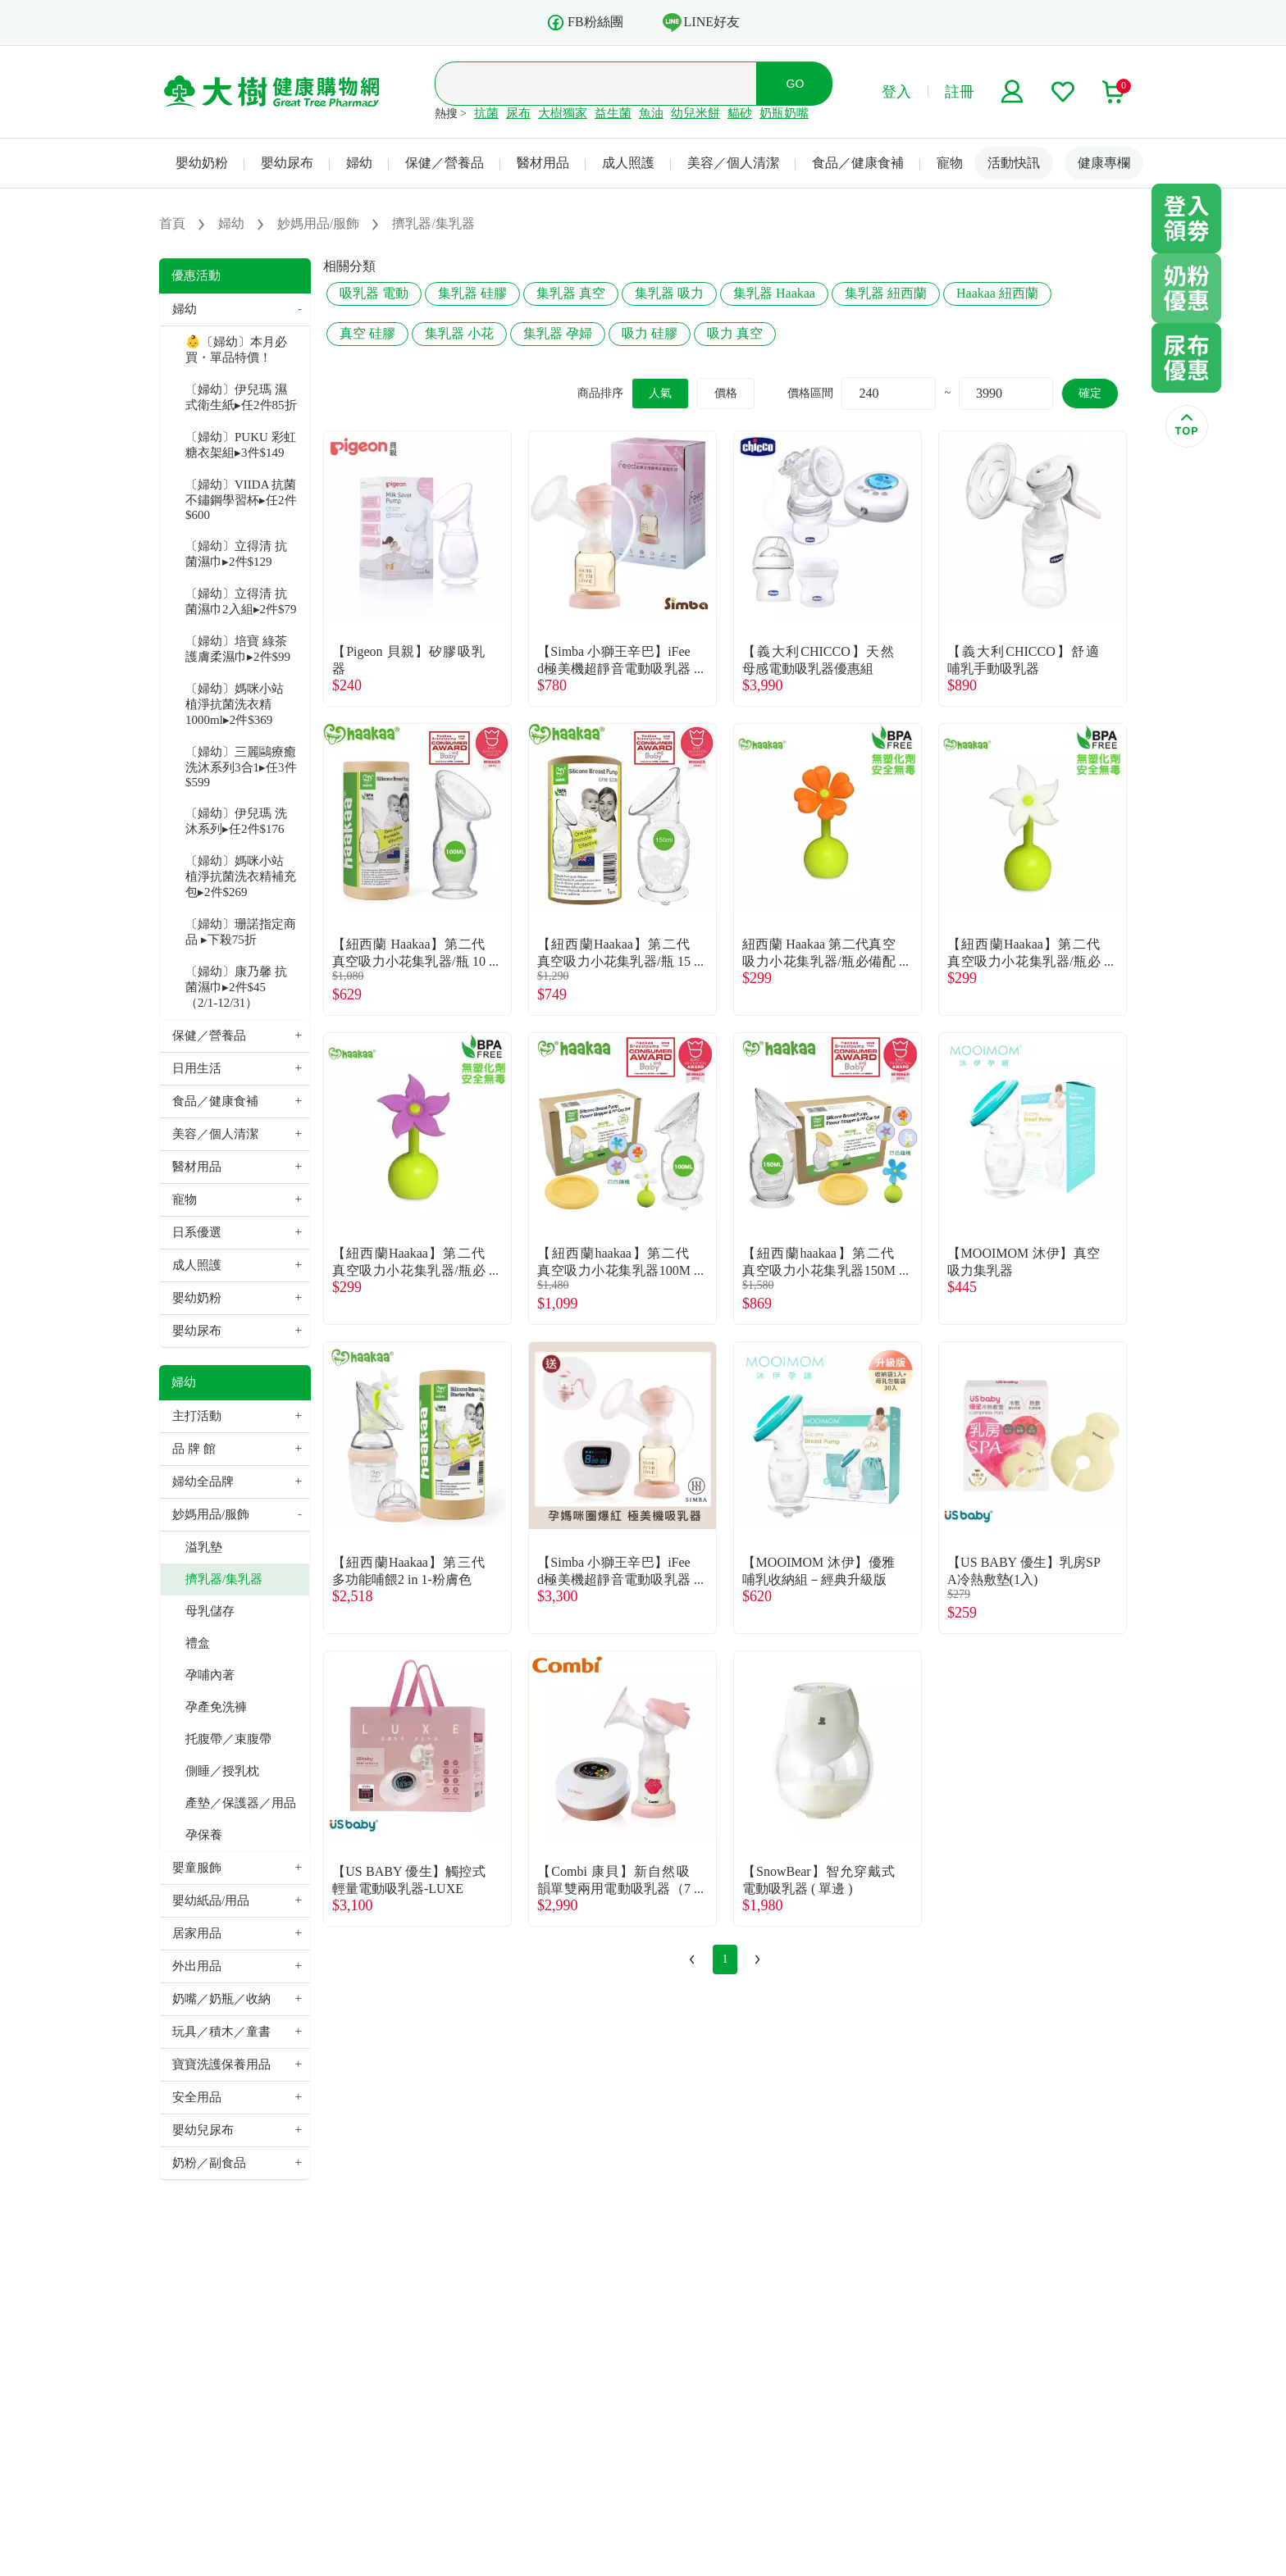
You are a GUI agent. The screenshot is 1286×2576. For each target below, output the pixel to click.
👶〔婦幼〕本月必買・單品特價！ (236, 349)
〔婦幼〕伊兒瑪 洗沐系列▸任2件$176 (236, 821)
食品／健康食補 (858, 163)
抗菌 (486, 113)
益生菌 (613, 113)
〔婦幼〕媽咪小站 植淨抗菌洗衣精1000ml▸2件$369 (234, 704)
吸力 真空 (735, 333)
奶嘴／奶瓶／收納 (221, 1998)
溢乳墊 (203, 1547)
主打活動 (196, 1415)
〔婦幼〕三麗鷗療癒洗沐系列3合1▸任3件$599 (241, 767)
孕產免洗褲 (216, 1707)
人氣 (660, 393)
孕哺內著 (210, 1675)
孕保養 (203, 1834)
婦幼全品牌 (203, 1481)
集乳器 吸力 (669, 293)
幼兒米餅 (695, 113)
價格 (725, 393)
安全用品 (196, 2097)
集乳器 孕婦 (557, 333)
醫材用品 (543, 163)
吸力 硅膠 (649, 333)
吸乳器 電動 (374, 293)
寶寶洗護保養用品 (221, 2064)
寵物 (950, 163)
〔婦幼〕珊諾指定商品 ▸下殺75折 (240, 931)
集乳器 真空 (570, 293)
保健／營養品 (444, 163)
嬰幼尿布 (287, 163)
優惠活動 (196, 275)
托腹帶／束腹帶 (228, 1738)
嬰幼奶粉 (202, 163)
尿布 (518, 113)
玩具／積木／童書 (221, 2031)
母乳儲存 (210, 1611)
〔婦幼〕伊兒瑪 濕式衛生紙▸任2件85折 (241, 397)
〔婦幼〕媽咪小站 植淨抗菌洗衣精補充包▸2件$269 (240, 876)
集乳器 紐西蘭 (886, 293)
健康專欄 (1104, 163)
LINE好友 (701, 22)
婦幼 (359, 163)
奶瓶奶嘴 (784, 113)
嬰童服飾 (196, 1867)
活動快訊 (1013, 163)
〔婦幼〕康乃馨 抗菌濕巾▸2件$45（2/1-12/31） (236, 987)
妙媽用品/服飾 (210, 1514)
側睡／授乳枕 (222, 1770)
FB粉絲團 (584, 22)
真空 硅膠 (367, 333)
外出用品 (196, 1966)
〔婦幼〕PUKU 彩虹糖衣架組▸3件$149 (240, 444)
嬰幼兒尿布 (203, 2130)
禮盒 (197, 1643)
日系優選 (196, 1232)
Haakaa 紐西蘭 (997, 293)
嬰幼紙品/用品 (210, 1900)
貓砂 (739, 113)
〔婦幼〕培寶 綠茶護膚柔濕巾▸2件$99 (237, 649)
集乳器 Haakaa (774, 293)
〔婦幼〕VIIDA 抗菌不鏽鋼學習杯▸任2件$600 (241, 499)
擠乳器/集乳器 (223, 1579)
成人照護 (628, 163)
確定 (1090, 393)
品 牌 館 (194, 1448)
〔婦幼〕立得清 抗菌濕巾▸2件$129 (236, 553)
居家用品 (196, 1933)
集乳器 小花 (459, 333)
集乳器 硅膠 (472, 293)
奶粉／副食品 (209, 2162)
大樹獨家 (562, 113)
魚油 (651, 113)
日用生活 (196, 1068)
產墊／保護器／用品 (240, 1802)
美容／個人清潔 (733, 163)
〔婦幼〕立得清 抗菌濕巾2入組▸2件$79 (241, 601)
